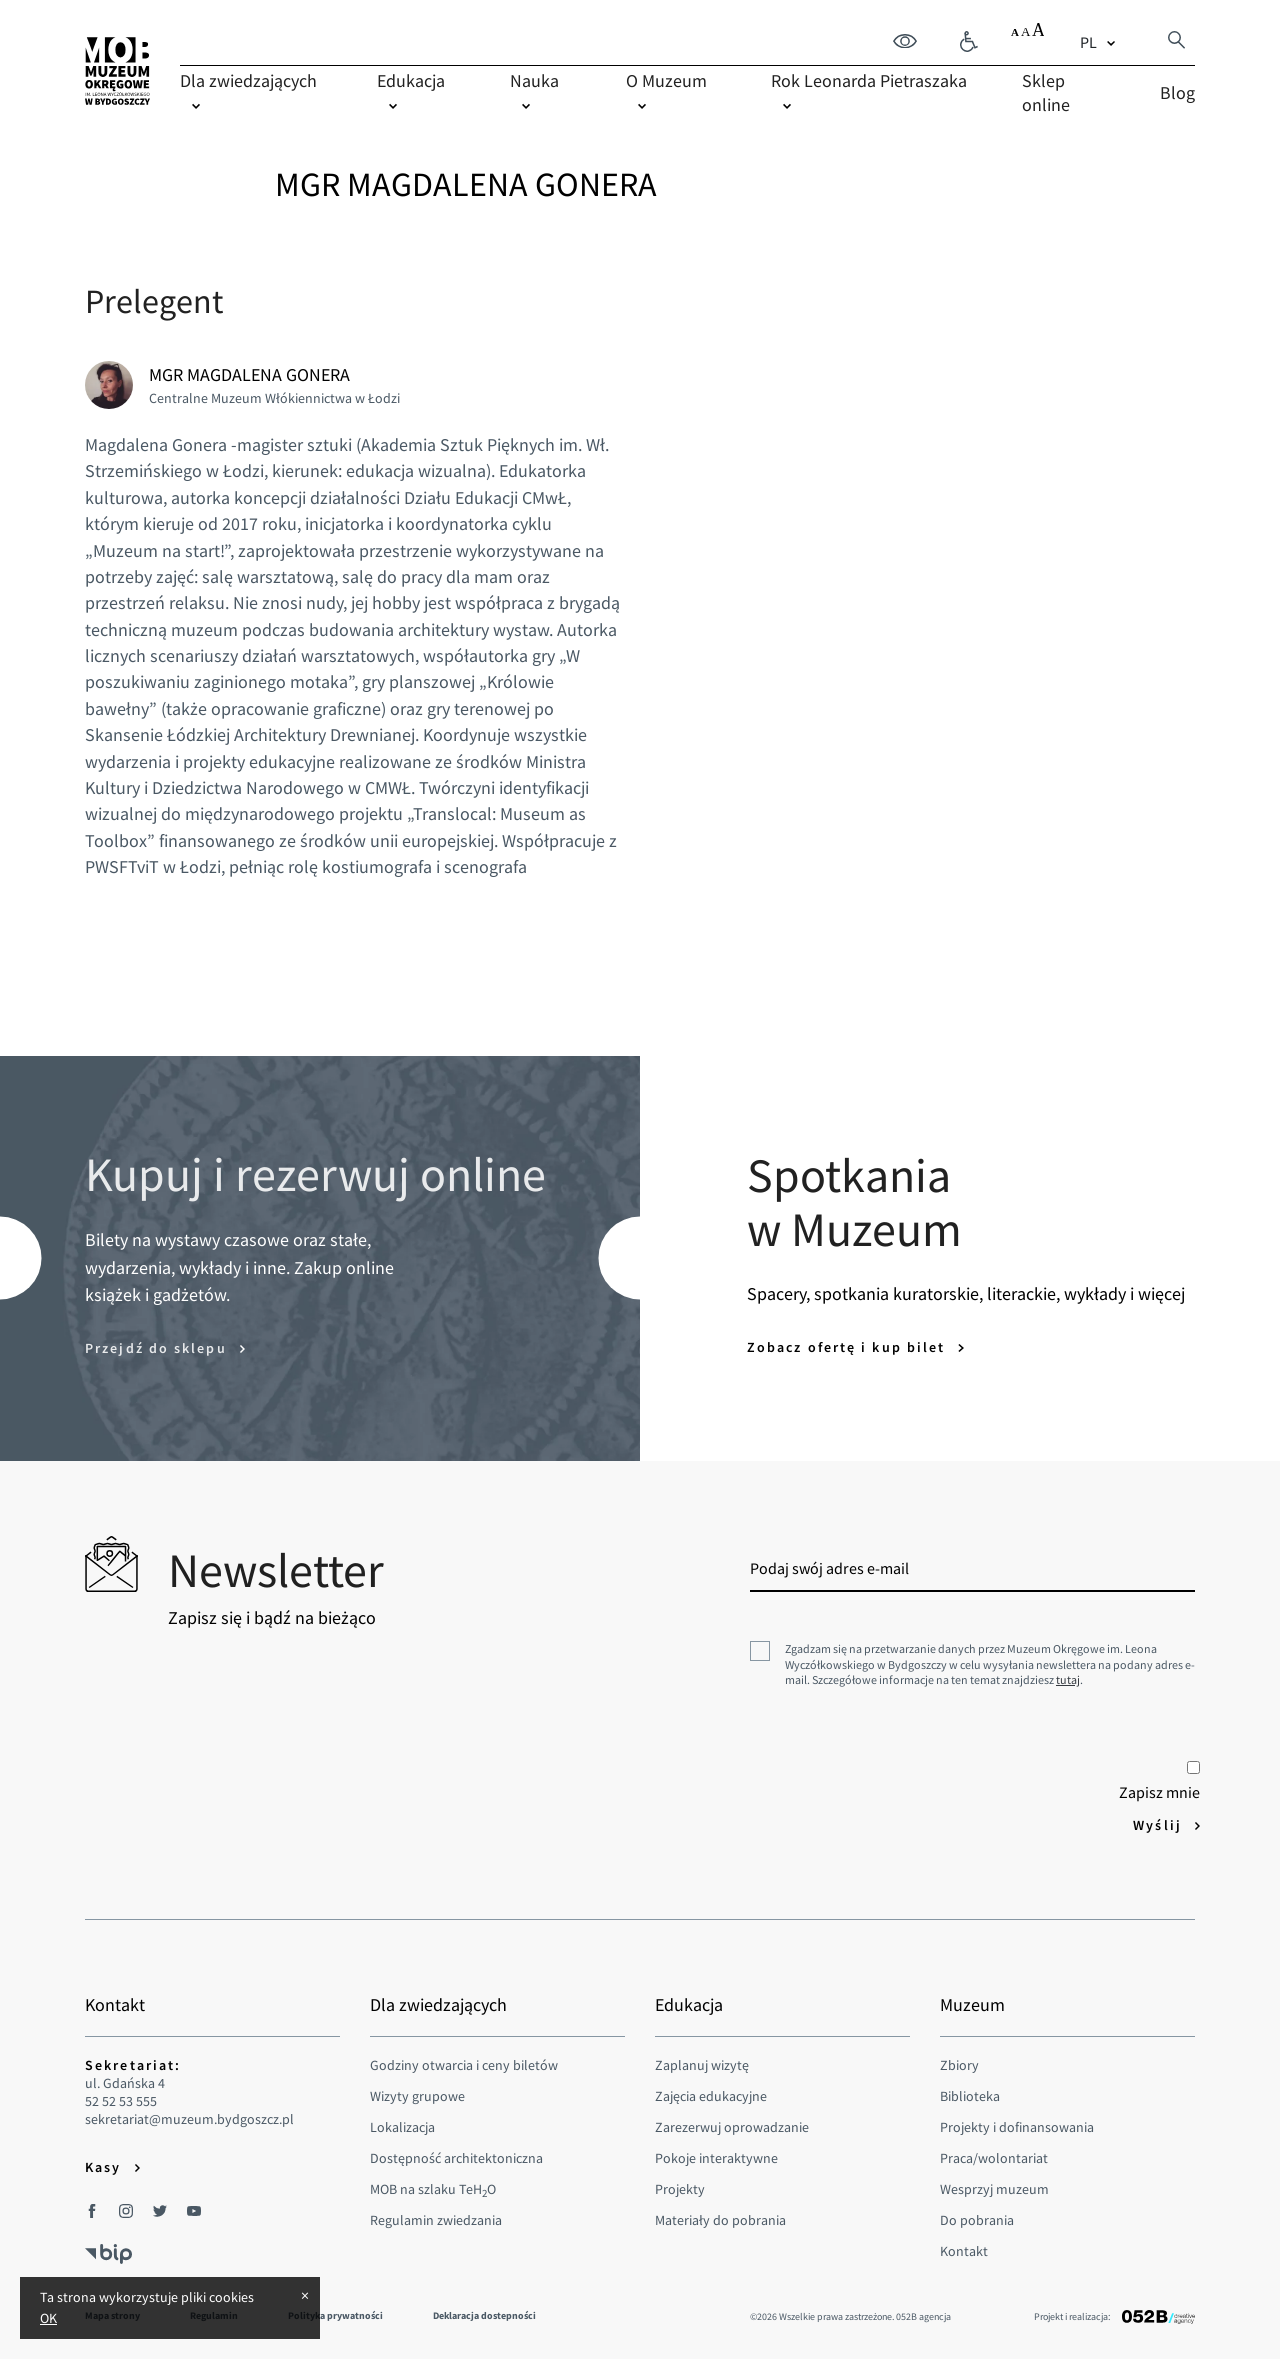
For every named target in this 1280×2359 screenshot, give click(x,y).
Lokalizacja (402, 2127)
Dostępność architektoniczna (456, 2158)
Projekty (680, 2189)
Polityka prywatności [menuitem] (335, 2315)
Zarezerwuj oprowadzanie (732, 2127)
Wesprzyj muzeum (994, 2189)
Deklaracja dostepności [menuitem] (484, 2315)
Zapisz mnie (1159, 1781)
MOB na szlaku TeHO (433, 2189)
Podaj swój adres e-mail (829, 1568)
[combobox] (1100, 42)
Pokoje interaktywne (716, 2158)
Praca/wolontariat (994, 2158)
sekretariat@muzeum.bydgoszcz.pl (189, 2119)
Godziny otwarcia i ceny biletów (464, 2065)
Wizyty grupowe (417, 2096)
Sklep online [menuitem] (1046, 92)
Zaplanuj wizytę (702, 2065)
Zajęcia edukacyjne (711, 2096)
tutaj (1068, 1679)
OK (48, 2318)
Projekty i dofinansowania (1017, 2127)
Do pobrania (977, 2220)
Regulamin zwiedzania (436, 2220)
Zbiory (959, 2065)
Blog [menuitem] (1177, 92)
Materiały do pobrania (720, 2220)
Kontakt (964, 2251)
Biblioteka (970, 2096)
